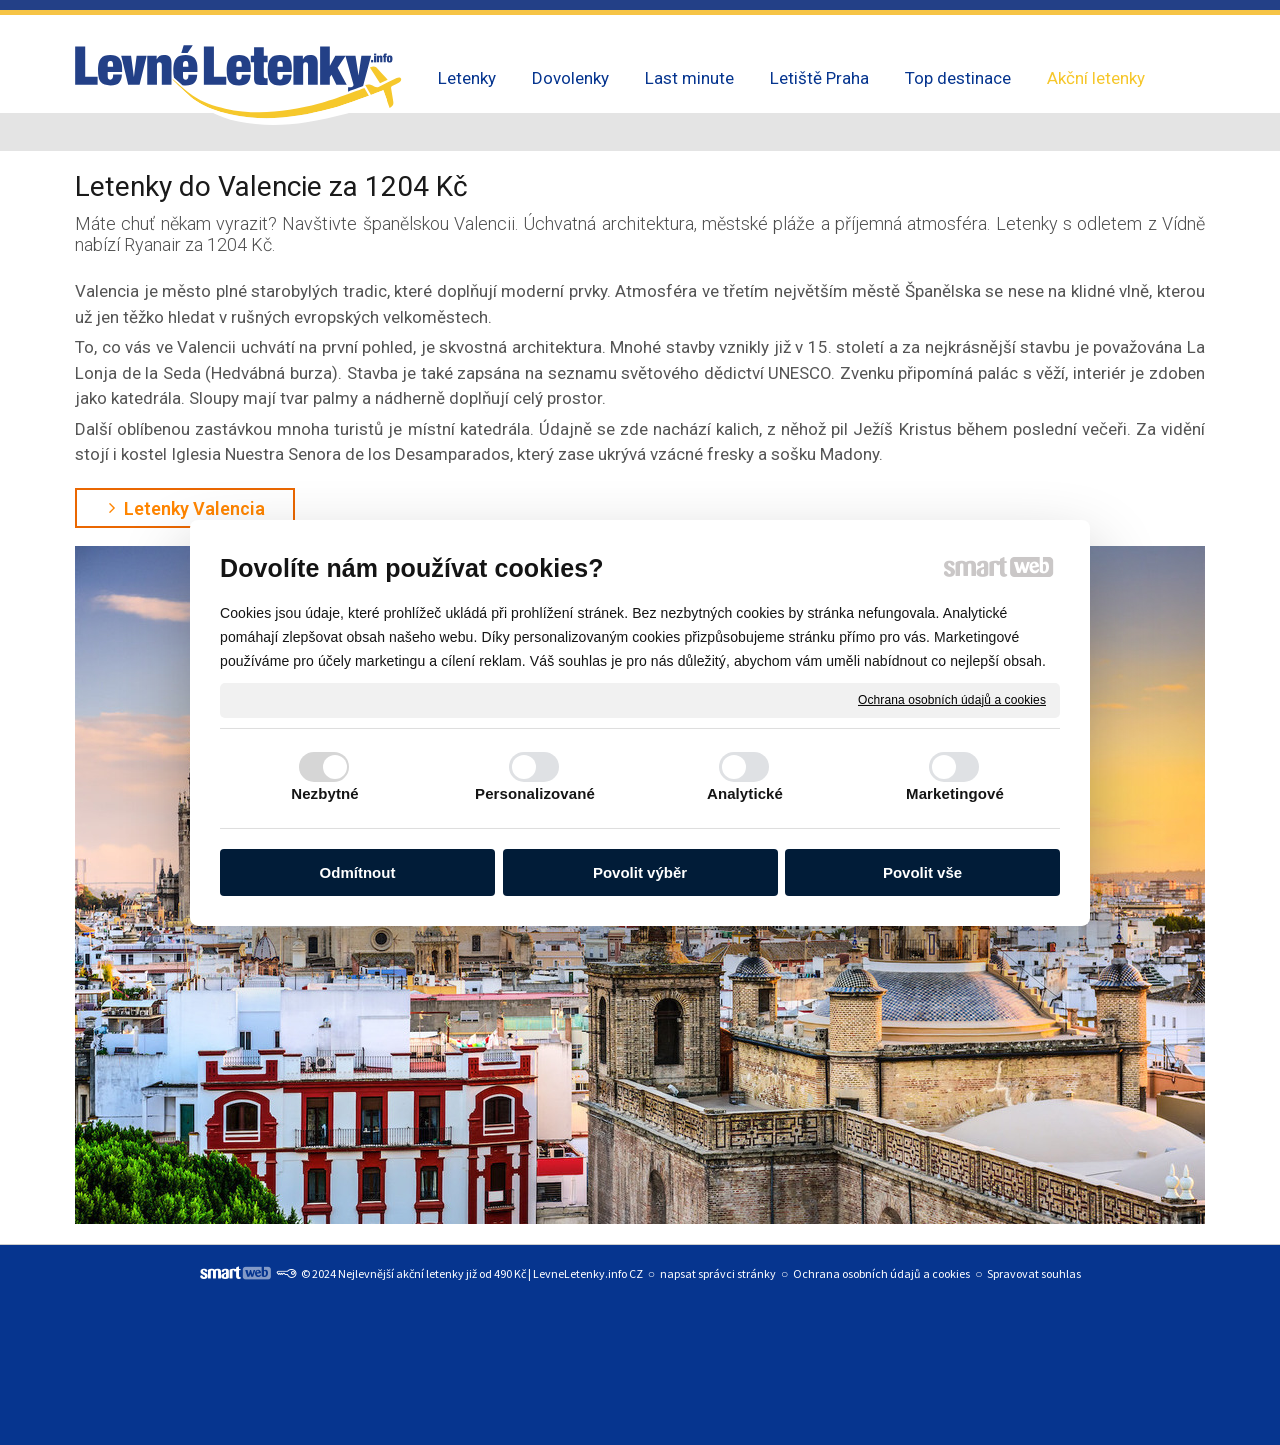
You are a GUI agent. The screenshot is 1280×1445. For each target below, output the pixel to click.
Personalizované (535, 793)
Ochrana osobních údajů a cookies (952, 699)
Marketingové (955, 793)
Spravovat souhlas (1034, 1273)
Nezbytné (324, 793)
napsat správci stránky (718, 1273)
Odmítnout (358, 872)
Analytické (745, 793)
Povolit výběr (640, 872)
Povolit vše (922, 872)
